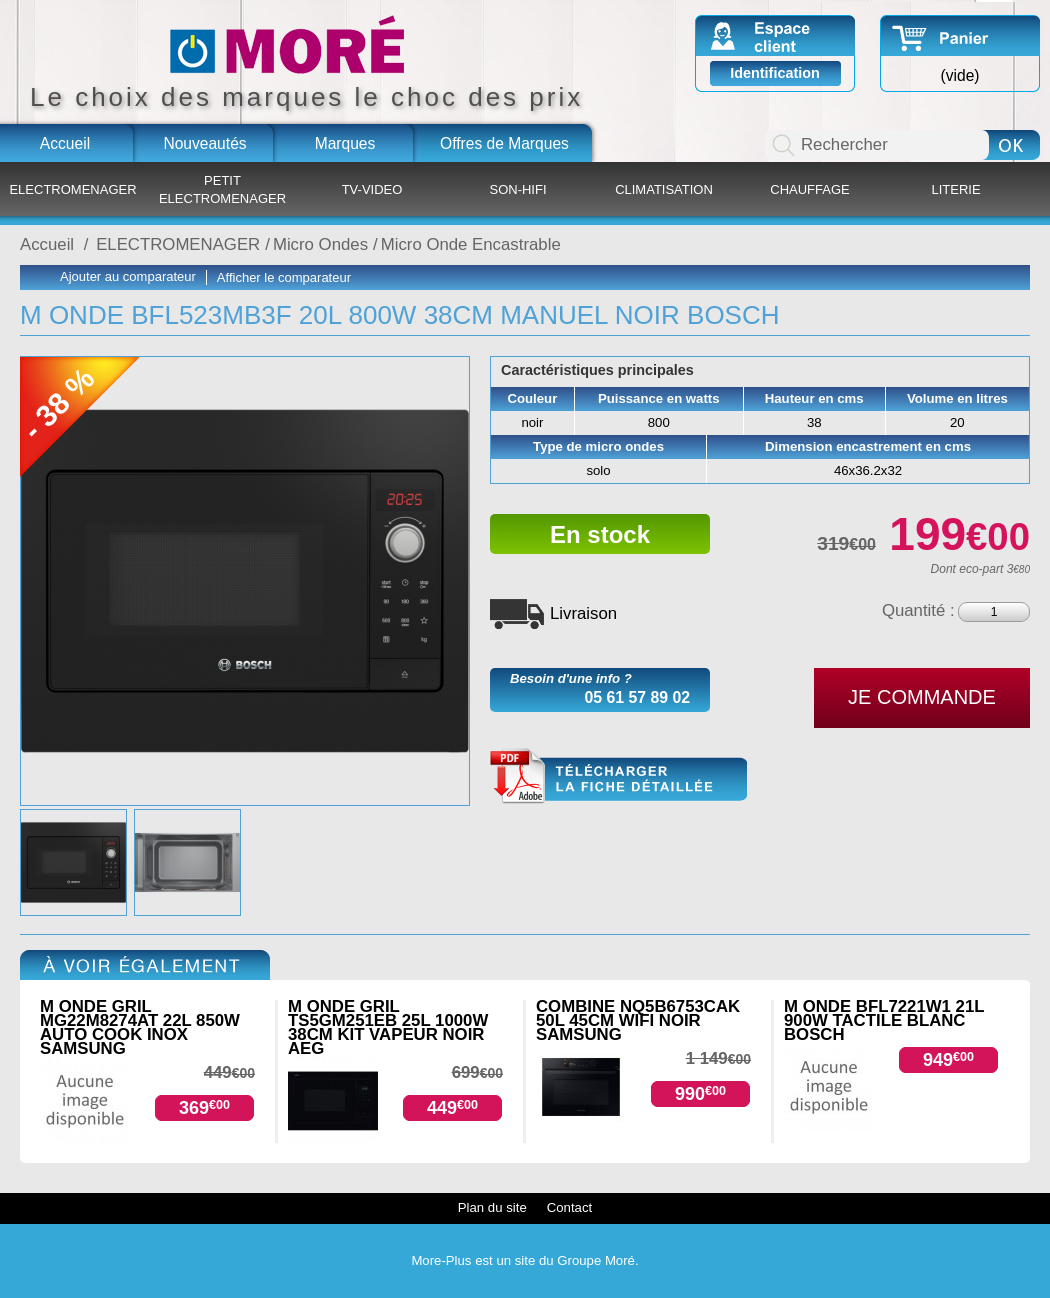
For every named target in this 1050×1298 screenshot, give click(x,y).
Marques (345, 143)
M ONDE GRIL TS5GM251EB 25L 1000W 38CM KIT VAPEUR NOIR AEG (388, 1027)
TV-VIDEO (372, 189)
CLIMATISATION (664, 189)
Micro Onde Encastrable (471, 244)
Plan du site (492, 1207)
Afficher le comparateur (284, 277)
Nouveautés (204, 143)
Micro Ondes (320, 244)
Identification (775, 73)
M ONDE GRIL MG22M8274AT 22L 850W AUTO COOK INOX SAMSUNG (140, 1027)
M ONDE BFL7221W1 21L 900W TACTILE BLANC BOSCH (884, 1020)
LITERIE (955, 189)
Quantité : (918, 610)
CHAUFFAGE (809, 189)
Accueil (65, 143)
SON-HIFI (517, 189)
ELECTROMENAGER (72, 189)
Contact (569, 1207)
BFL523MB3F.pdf (618, 776)
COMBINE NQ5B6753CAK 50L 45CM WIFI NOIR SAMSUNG (638, 1020)
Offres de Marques (504, 143)
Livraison (583, 613)
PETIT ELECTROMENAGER (222, 189)
